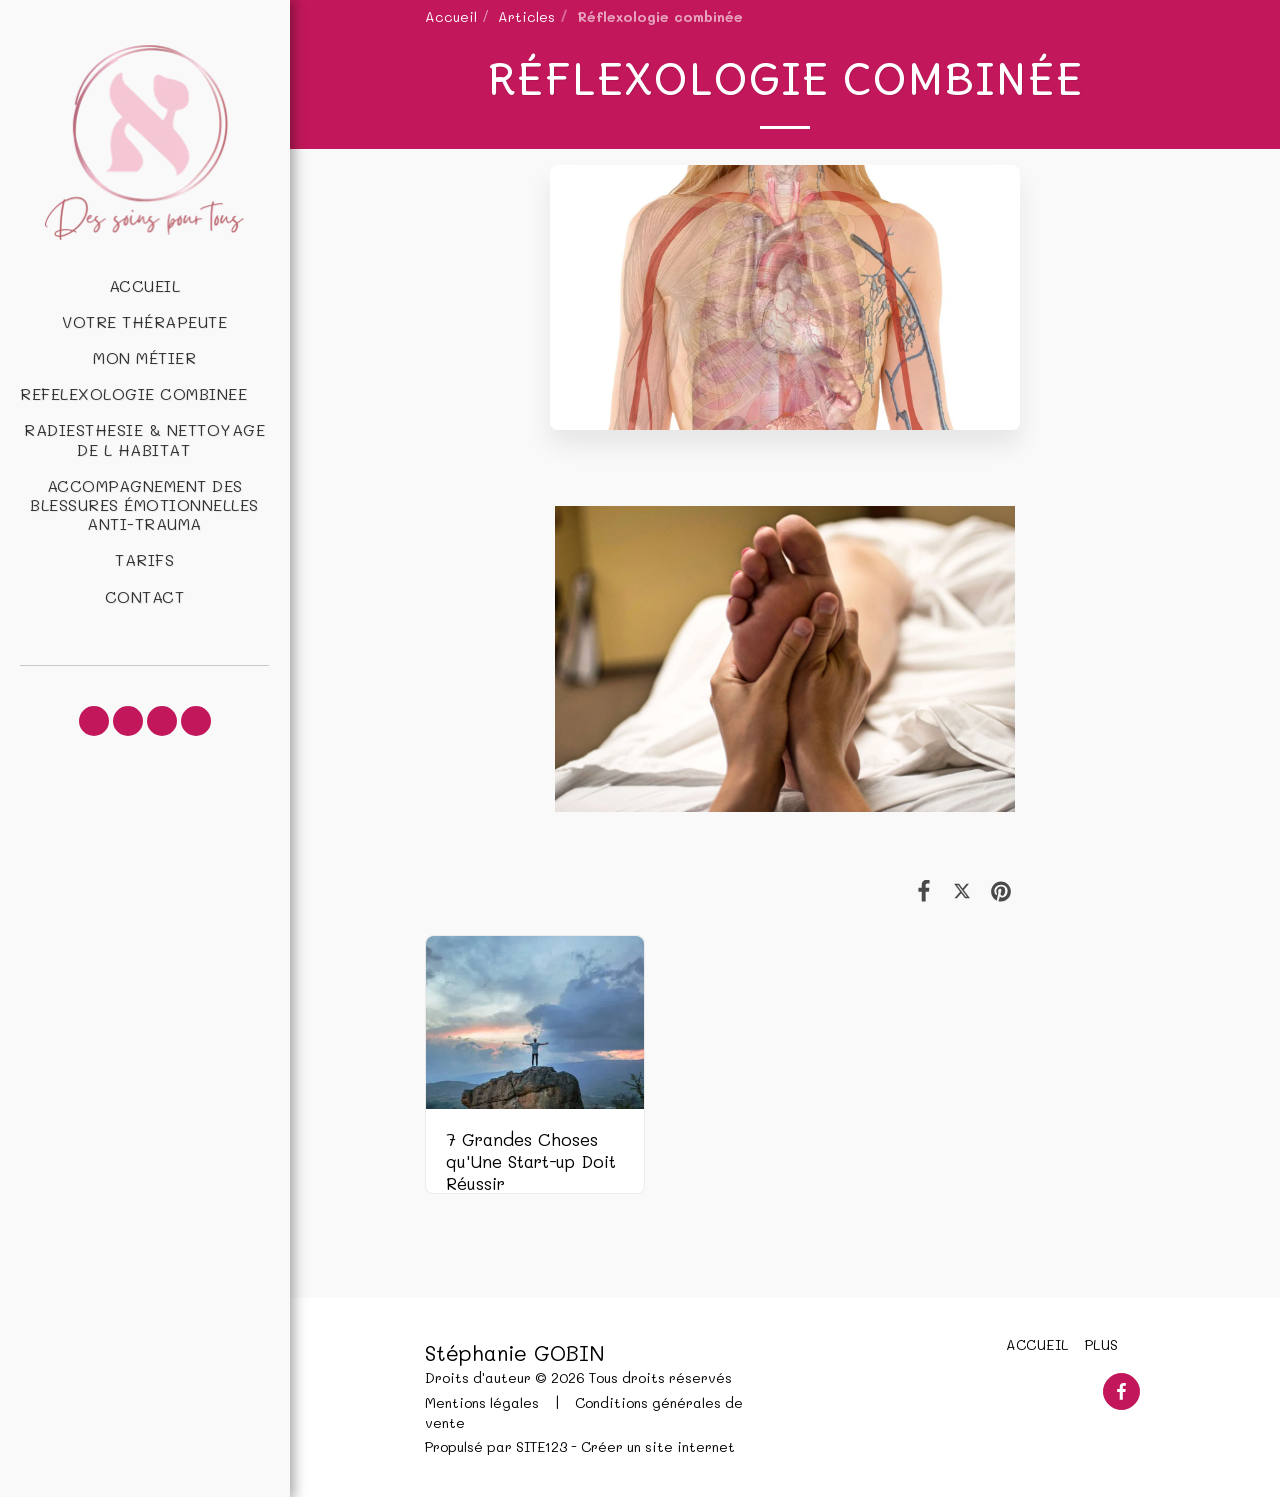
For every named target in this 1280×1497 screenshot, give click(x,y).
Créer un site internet (658, 1446)
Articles (526, 16)
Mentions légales (482, 1402)
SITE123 (541, 1446)
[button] (144, 393)
